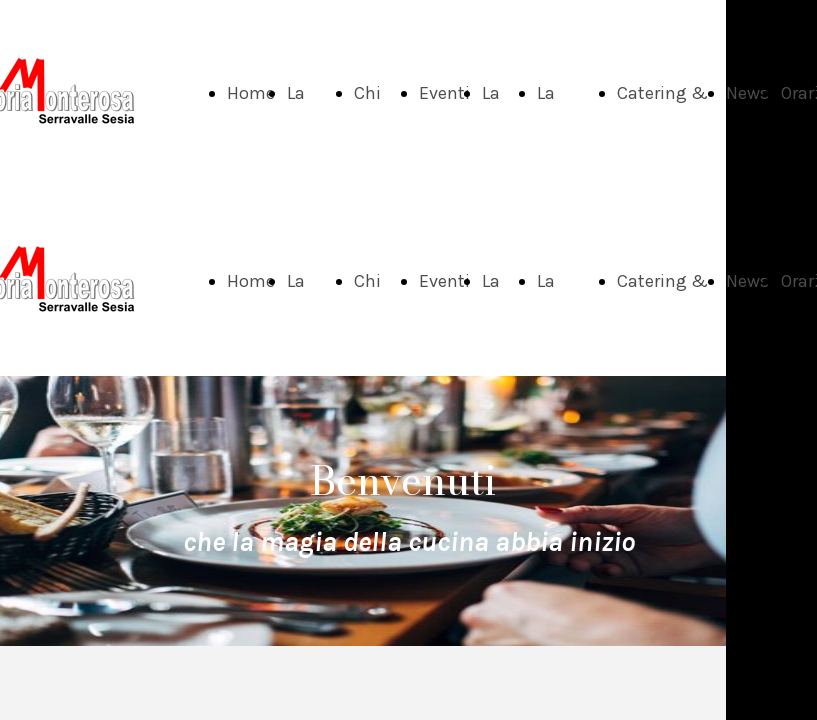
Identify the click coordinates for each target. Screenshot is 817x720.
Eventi (444, 93)
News (747, 93)
